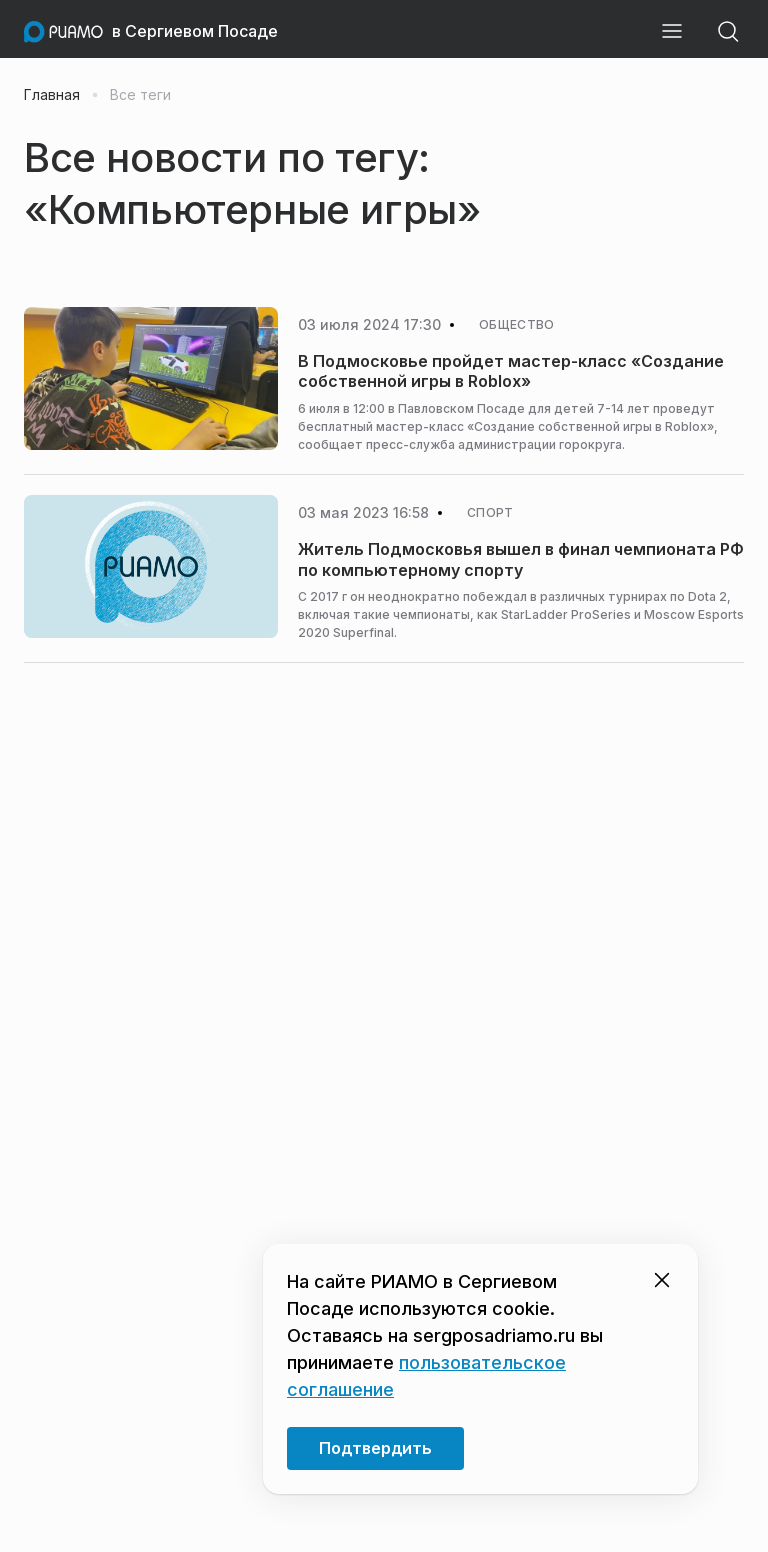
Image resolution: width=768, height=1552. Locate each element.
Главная (52, 95)
